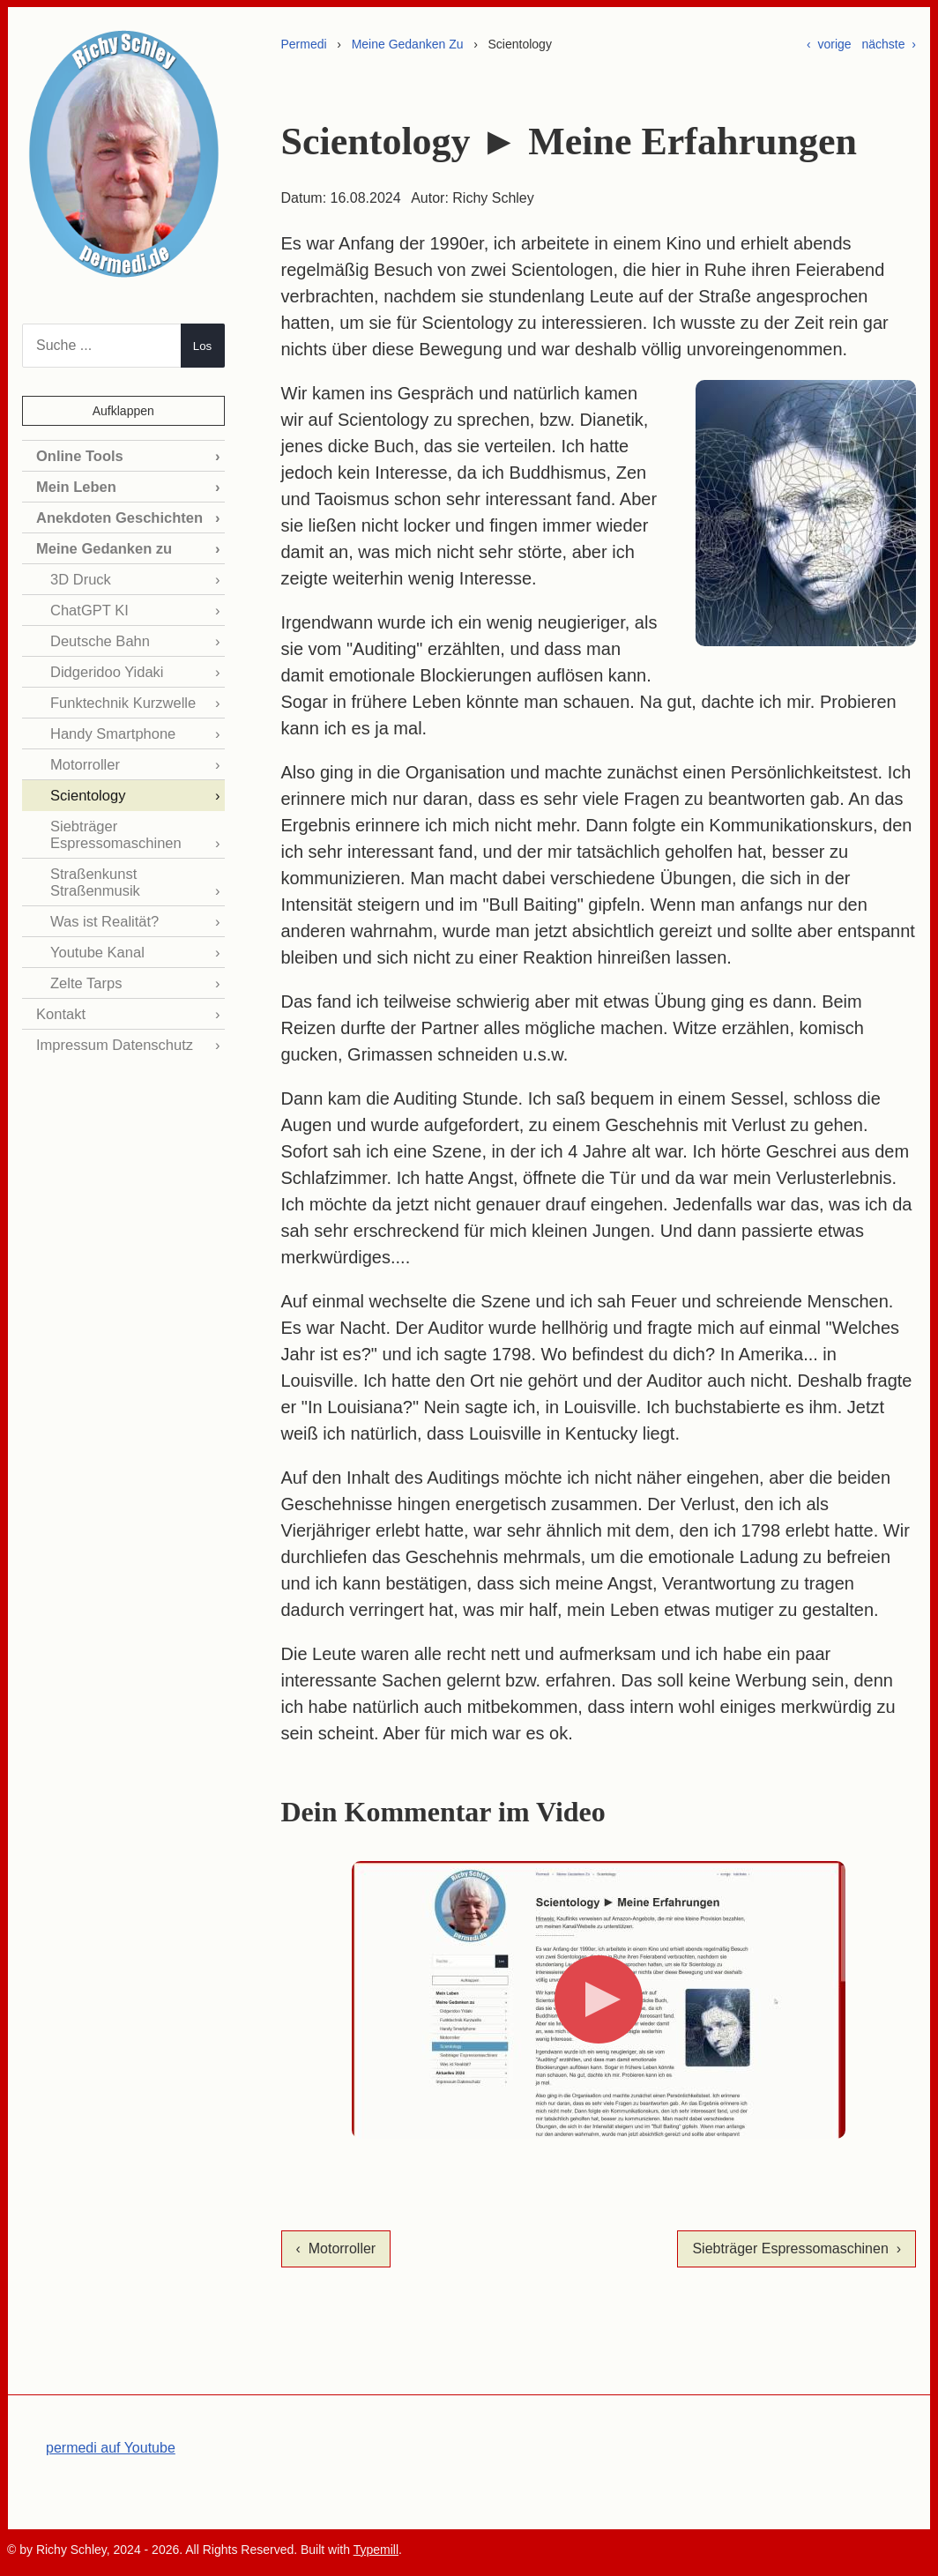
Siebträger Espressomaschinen (113, 827)
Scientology (86, 789)
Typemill (376, 2549)
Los (202, 346)
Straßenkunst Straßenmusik (94, 874)
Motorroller (83, 758)
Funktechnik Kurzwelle (120, 697)
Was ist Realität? (102, 912)
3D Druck (79, 577)
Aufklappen (123, 411)
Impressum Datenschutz (112, 1033)
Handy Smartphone (111, 728)
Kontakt (60, 1003)
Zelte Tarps (85, 972)
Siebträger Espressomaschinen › (796, 2248)
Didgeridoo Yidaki (105, 667)
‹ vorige (829, 44)
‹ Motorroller (336, 2248)
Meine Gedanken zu (102, 546)
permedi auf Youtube (110, 2447)
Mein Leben (75, 486)
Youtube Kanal (96, 942)
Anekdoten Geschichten (116, 516)
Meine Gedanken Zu (408, 44)
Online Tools (78, 455)
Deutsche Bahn (98, 637)
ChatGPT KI (88, 606)
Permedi (304, 44)
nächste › (889, 44)
